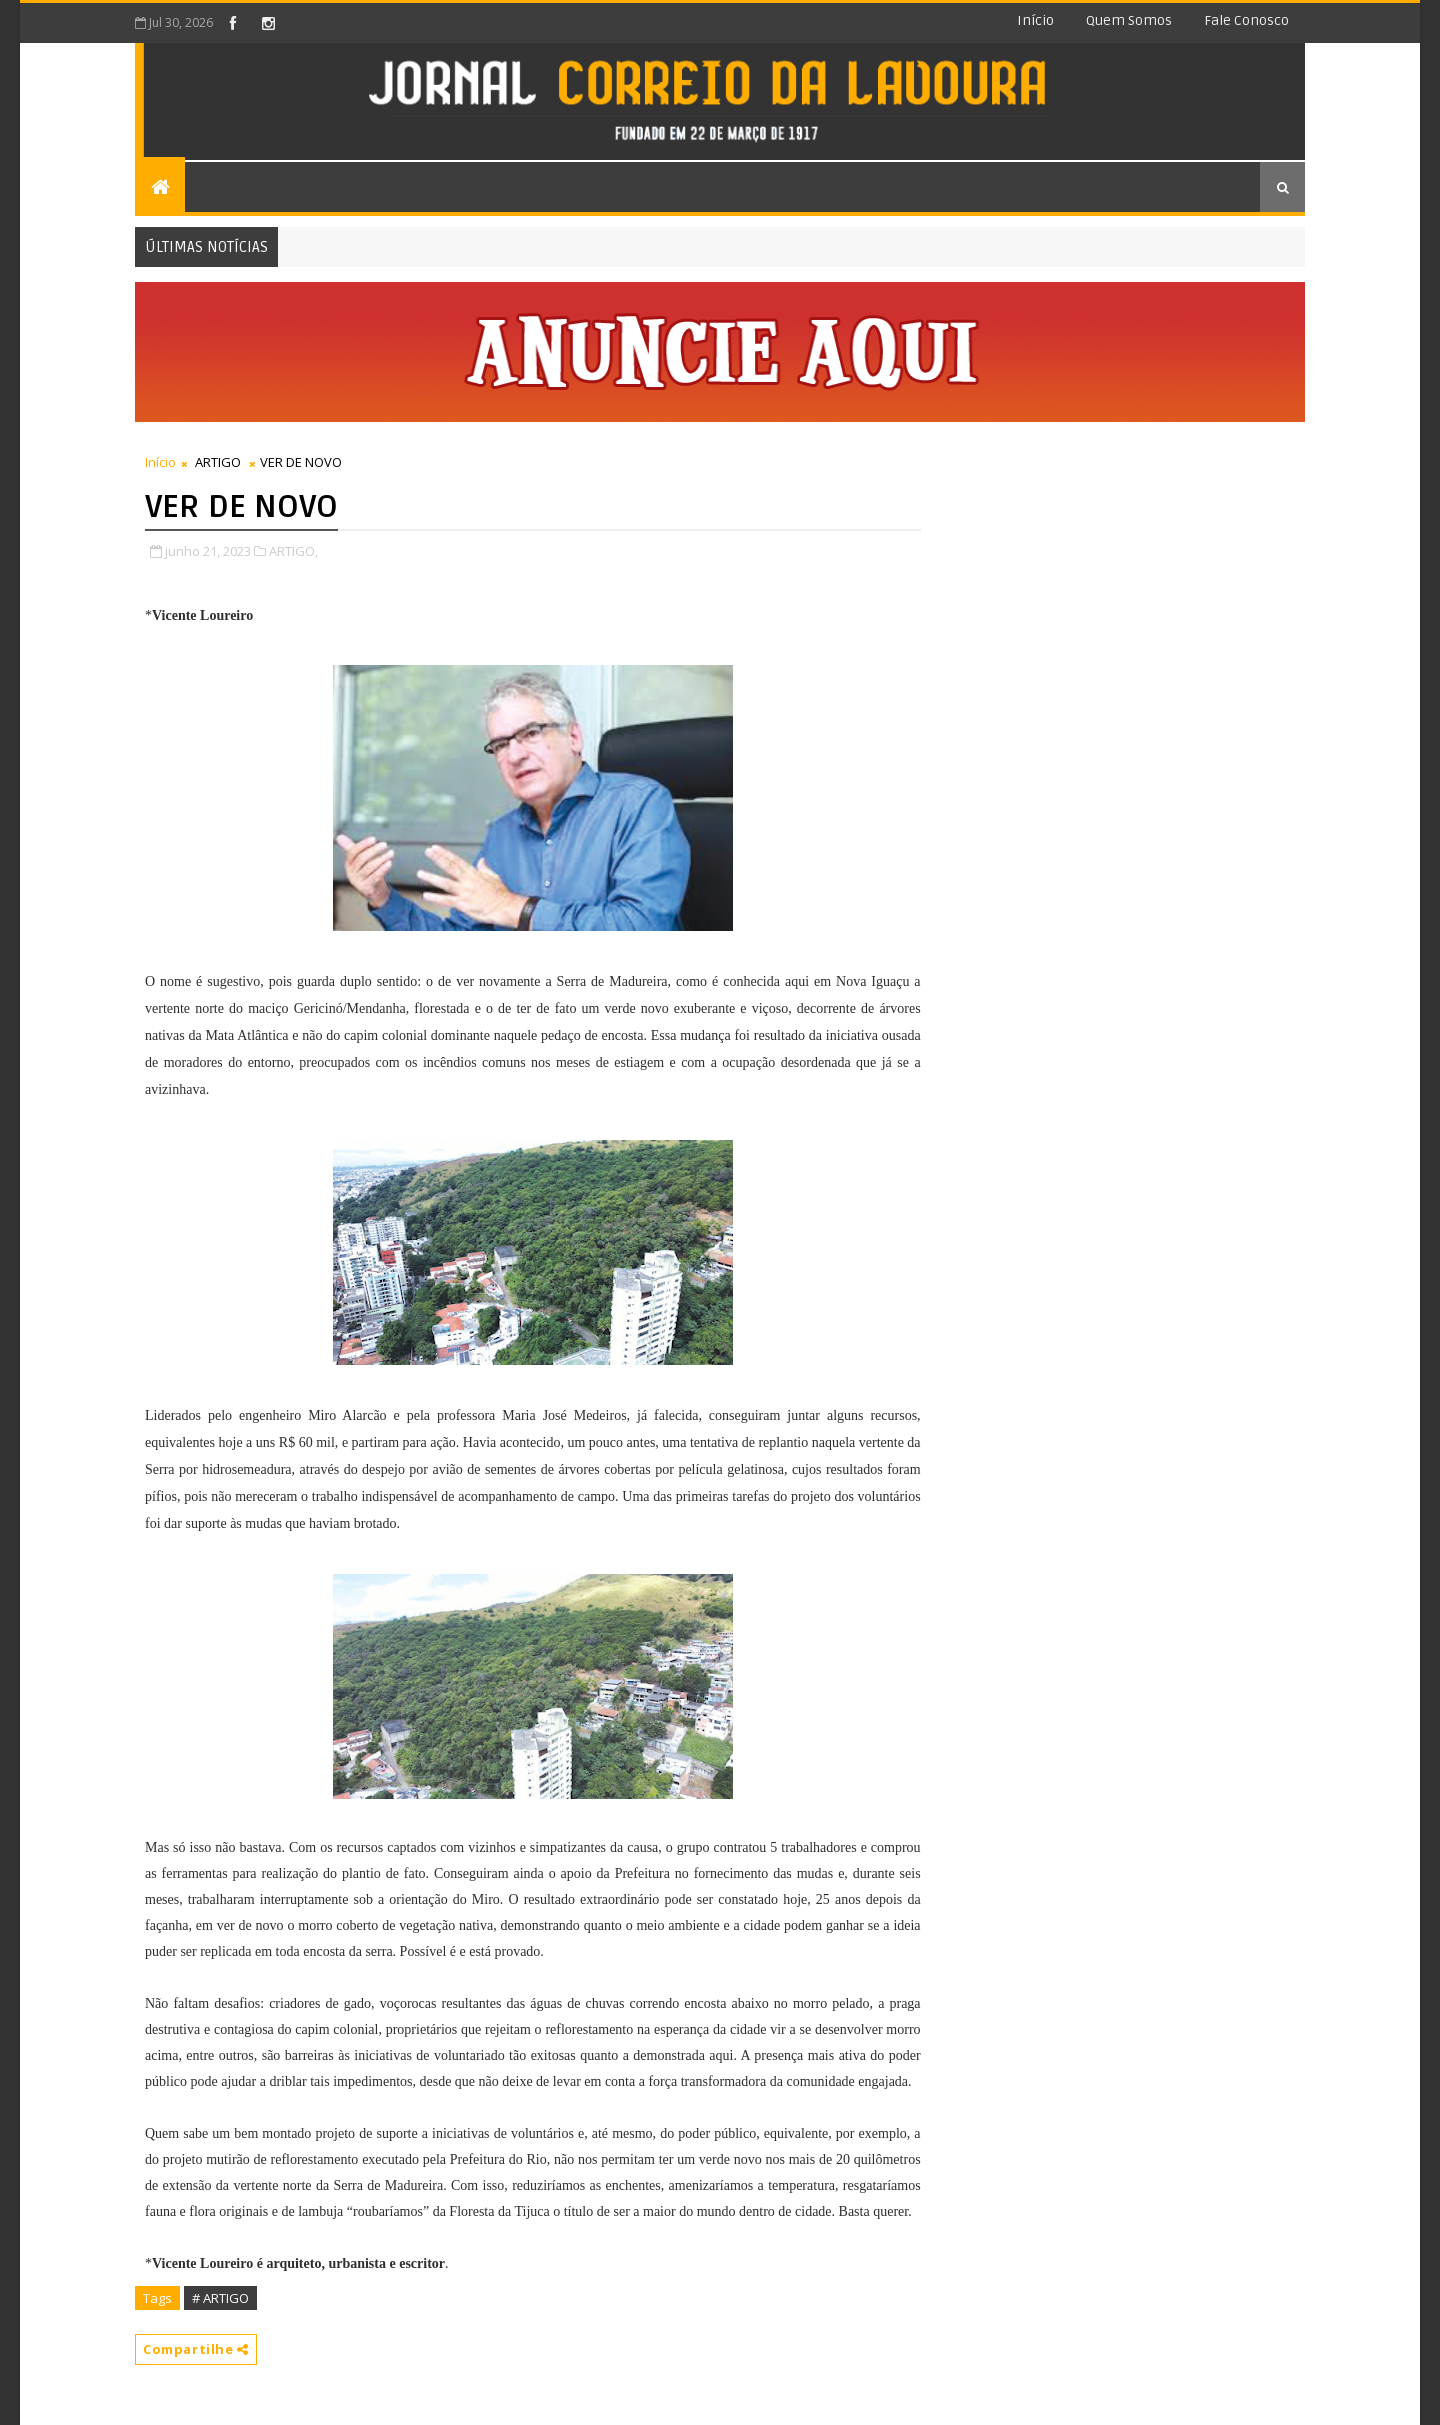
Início (1035, 20)
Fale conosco (1246, 20)
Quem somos (1129, 20)
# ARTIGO (220, 2298)
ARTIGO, (293, 551)
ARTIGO (218, 462)
